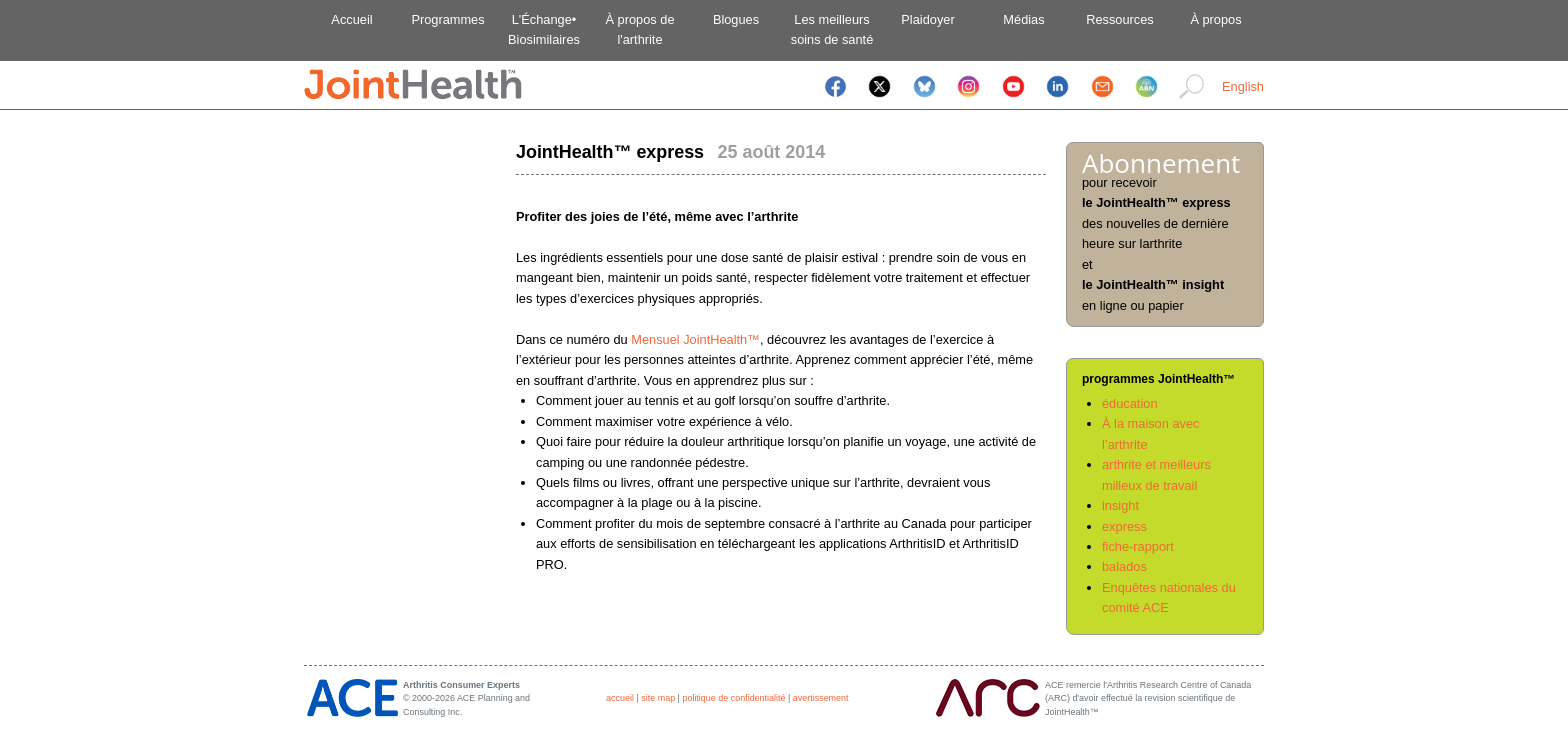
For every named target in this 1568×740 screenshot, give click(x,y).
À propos (1215, 19)
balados (1124, 566)
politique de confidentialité (733, 698)
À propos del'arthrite (639, 29)
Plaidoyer (927, 19)
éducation (1130, 403)
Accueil (351, 19)
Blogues (736, 19)
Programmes (447, 19)
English (1243, 86)
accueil (620, 698)
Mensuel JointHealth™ (695, 339)
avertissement (821, 698)
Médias (1023, 19)
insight (1120, 505)
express (1124, 526)
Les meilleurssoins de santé (832, 29)
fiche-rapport (1138, 546)
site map (658, 698)
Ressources (1120, 19)
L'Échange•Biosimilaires (544, 29)
